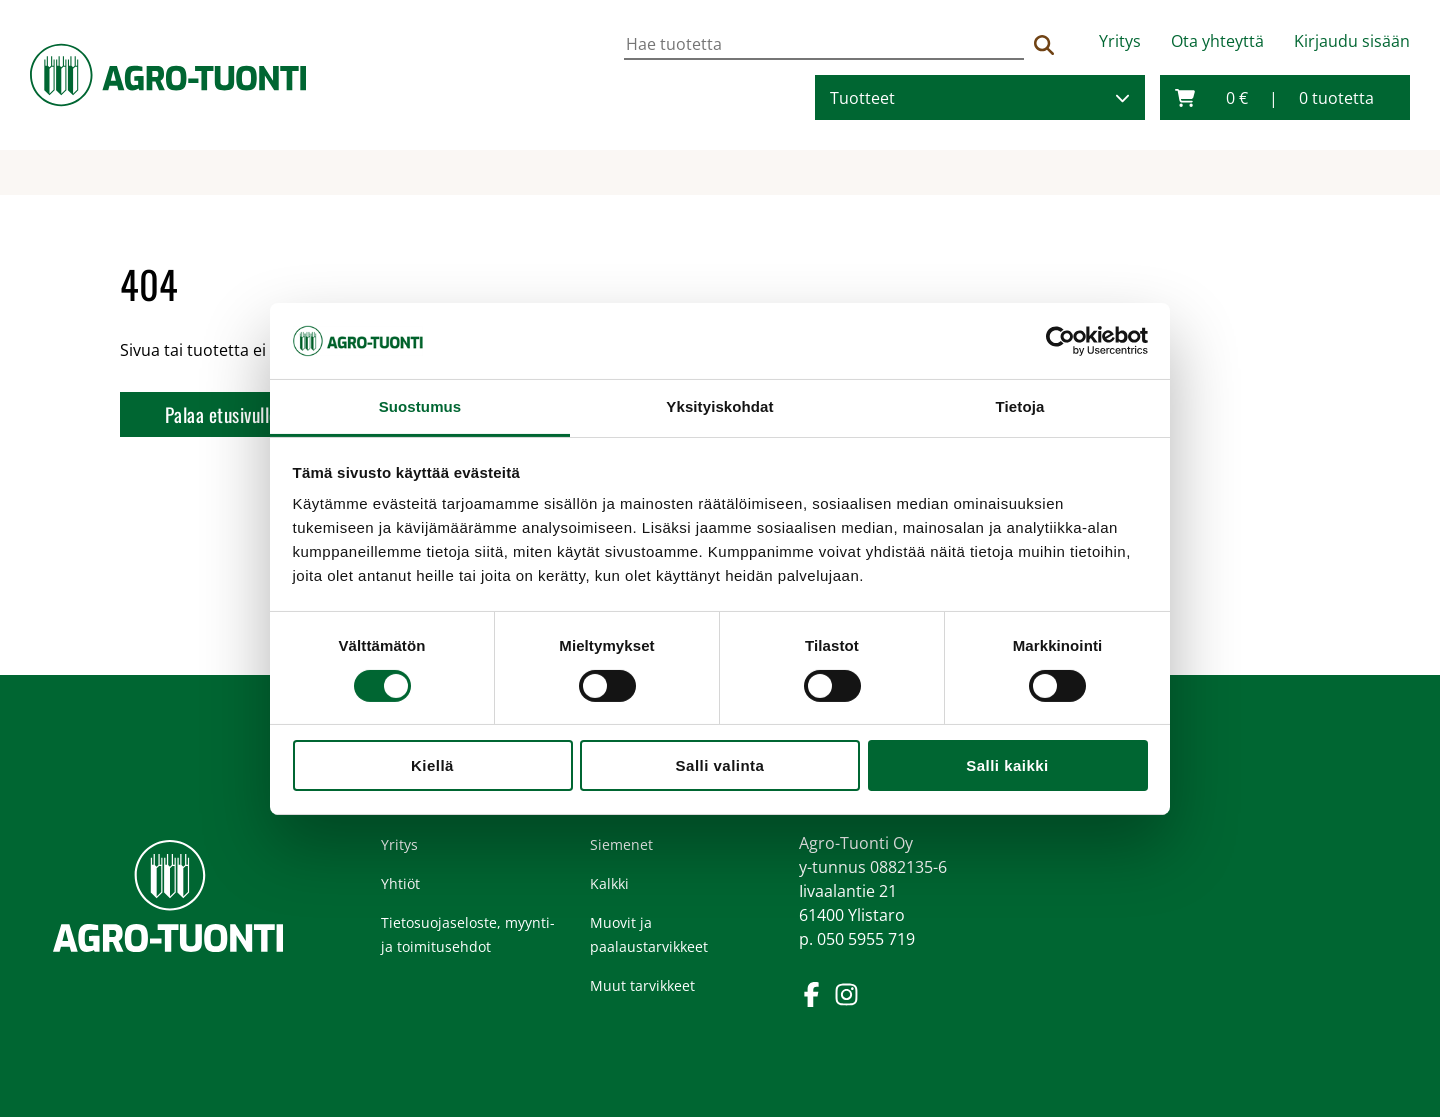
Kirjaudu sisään (1352, 41)
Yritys (1120, 41)
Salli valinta (720, 765)
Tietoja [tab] (1020, 406)
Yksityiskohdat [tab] (719, 406)
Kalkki (609, 883)
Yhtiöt (400, 883)
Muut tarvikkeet (642, 985)
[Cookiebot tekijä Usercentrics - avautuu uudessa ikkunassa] (1060, 341)
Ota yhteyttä (1217, 41)
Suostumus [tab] (420, 406)
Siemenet (621, 844)
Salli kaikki (1007, 765)
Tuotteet (862, 98)
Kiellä (432, 765)
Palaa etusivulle (221, 414)
